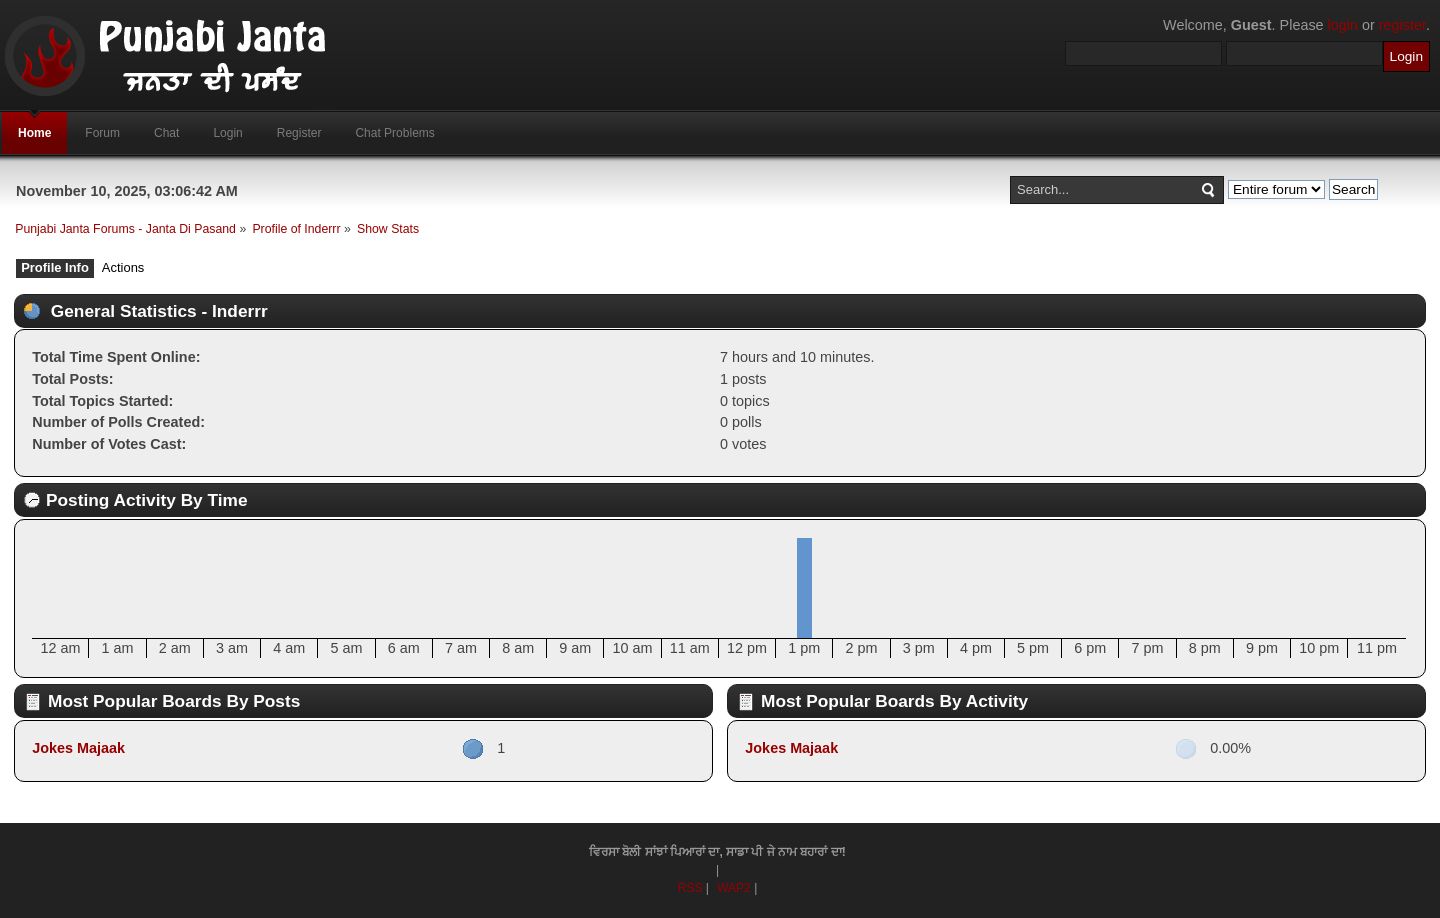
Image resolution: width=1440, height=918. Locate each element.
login (1343, 25)
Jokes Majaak (78, 748)
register (1402, 25)
